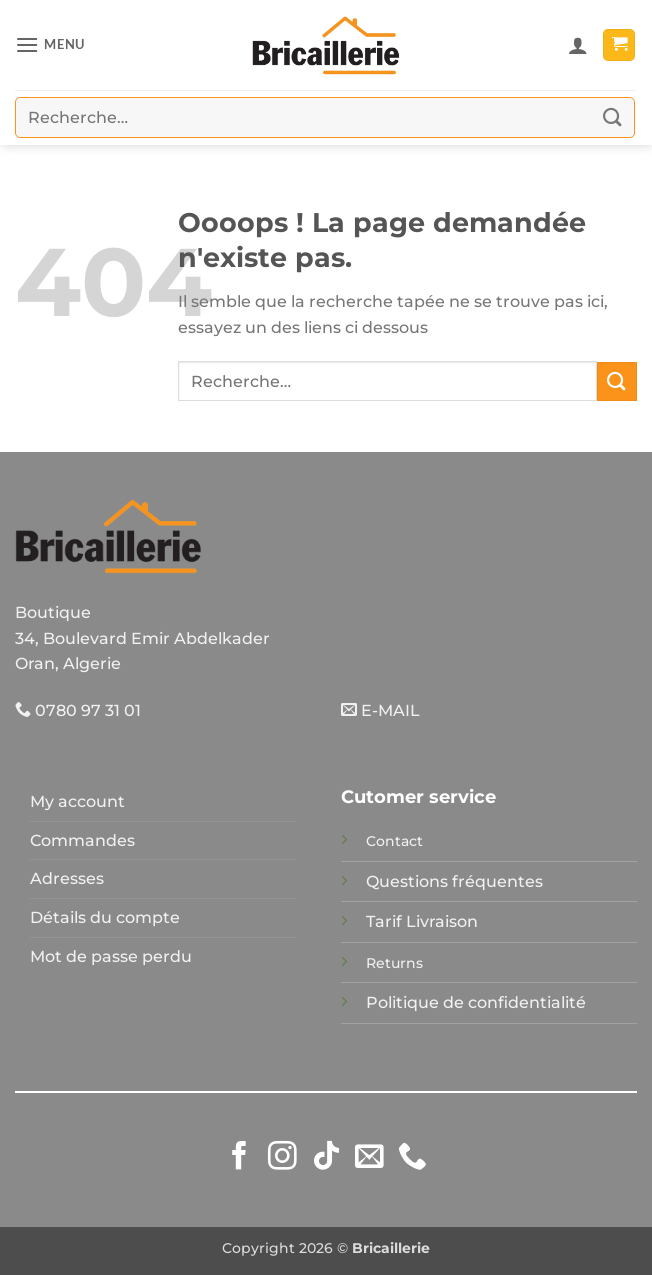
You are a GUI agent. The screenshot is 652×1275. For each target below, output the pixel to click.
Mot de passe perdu (111, 956)
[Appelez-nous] (412, 1158)
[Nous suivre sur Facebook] (239, 1158)
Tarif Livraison (422, 921)
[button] (50, 44)
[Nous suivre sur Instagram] (282, 1158)
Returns (394, 963)
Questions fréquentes (454, 881)
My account (77, 801)
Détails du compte (105, 917)
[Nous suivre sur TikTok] (326, 1158)
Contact (394, 841)
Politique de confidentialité (476, 1002)
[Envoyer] (613, 117)
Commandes (82, 840)
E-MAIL (380, 710)
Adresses (67, 878)
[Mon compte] (578, 45)
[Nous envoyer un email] (369, 1158)
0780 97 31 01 (78, 710)
